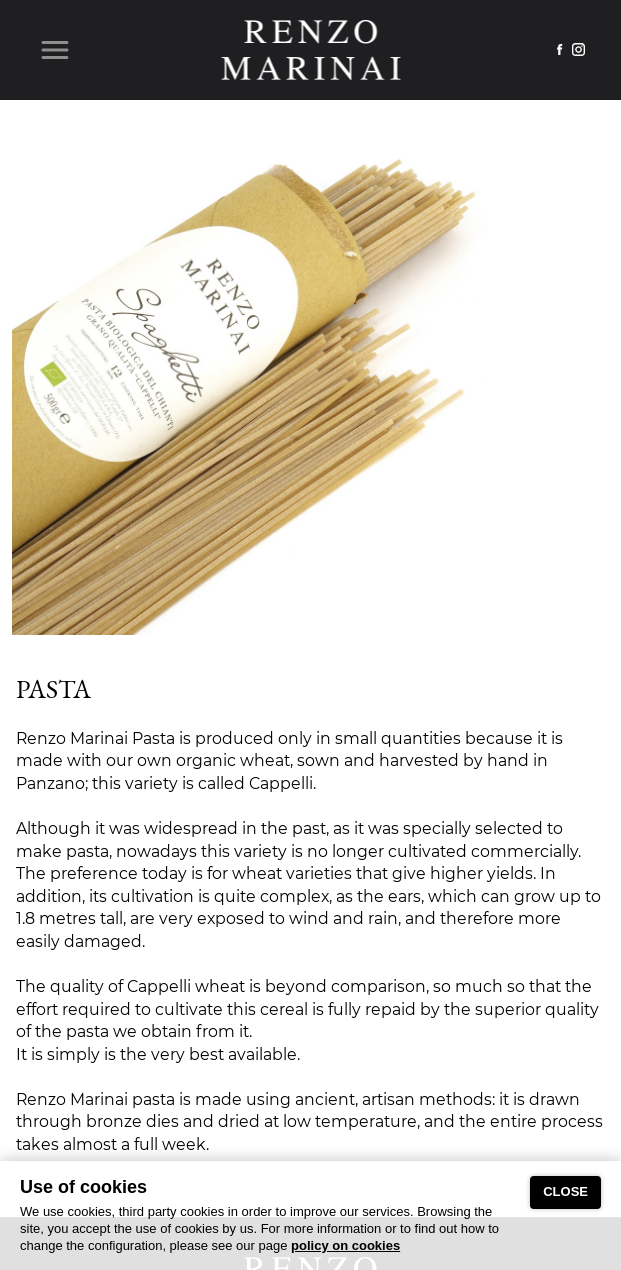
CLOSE (565, 1191)
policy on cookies (345, 1245)
